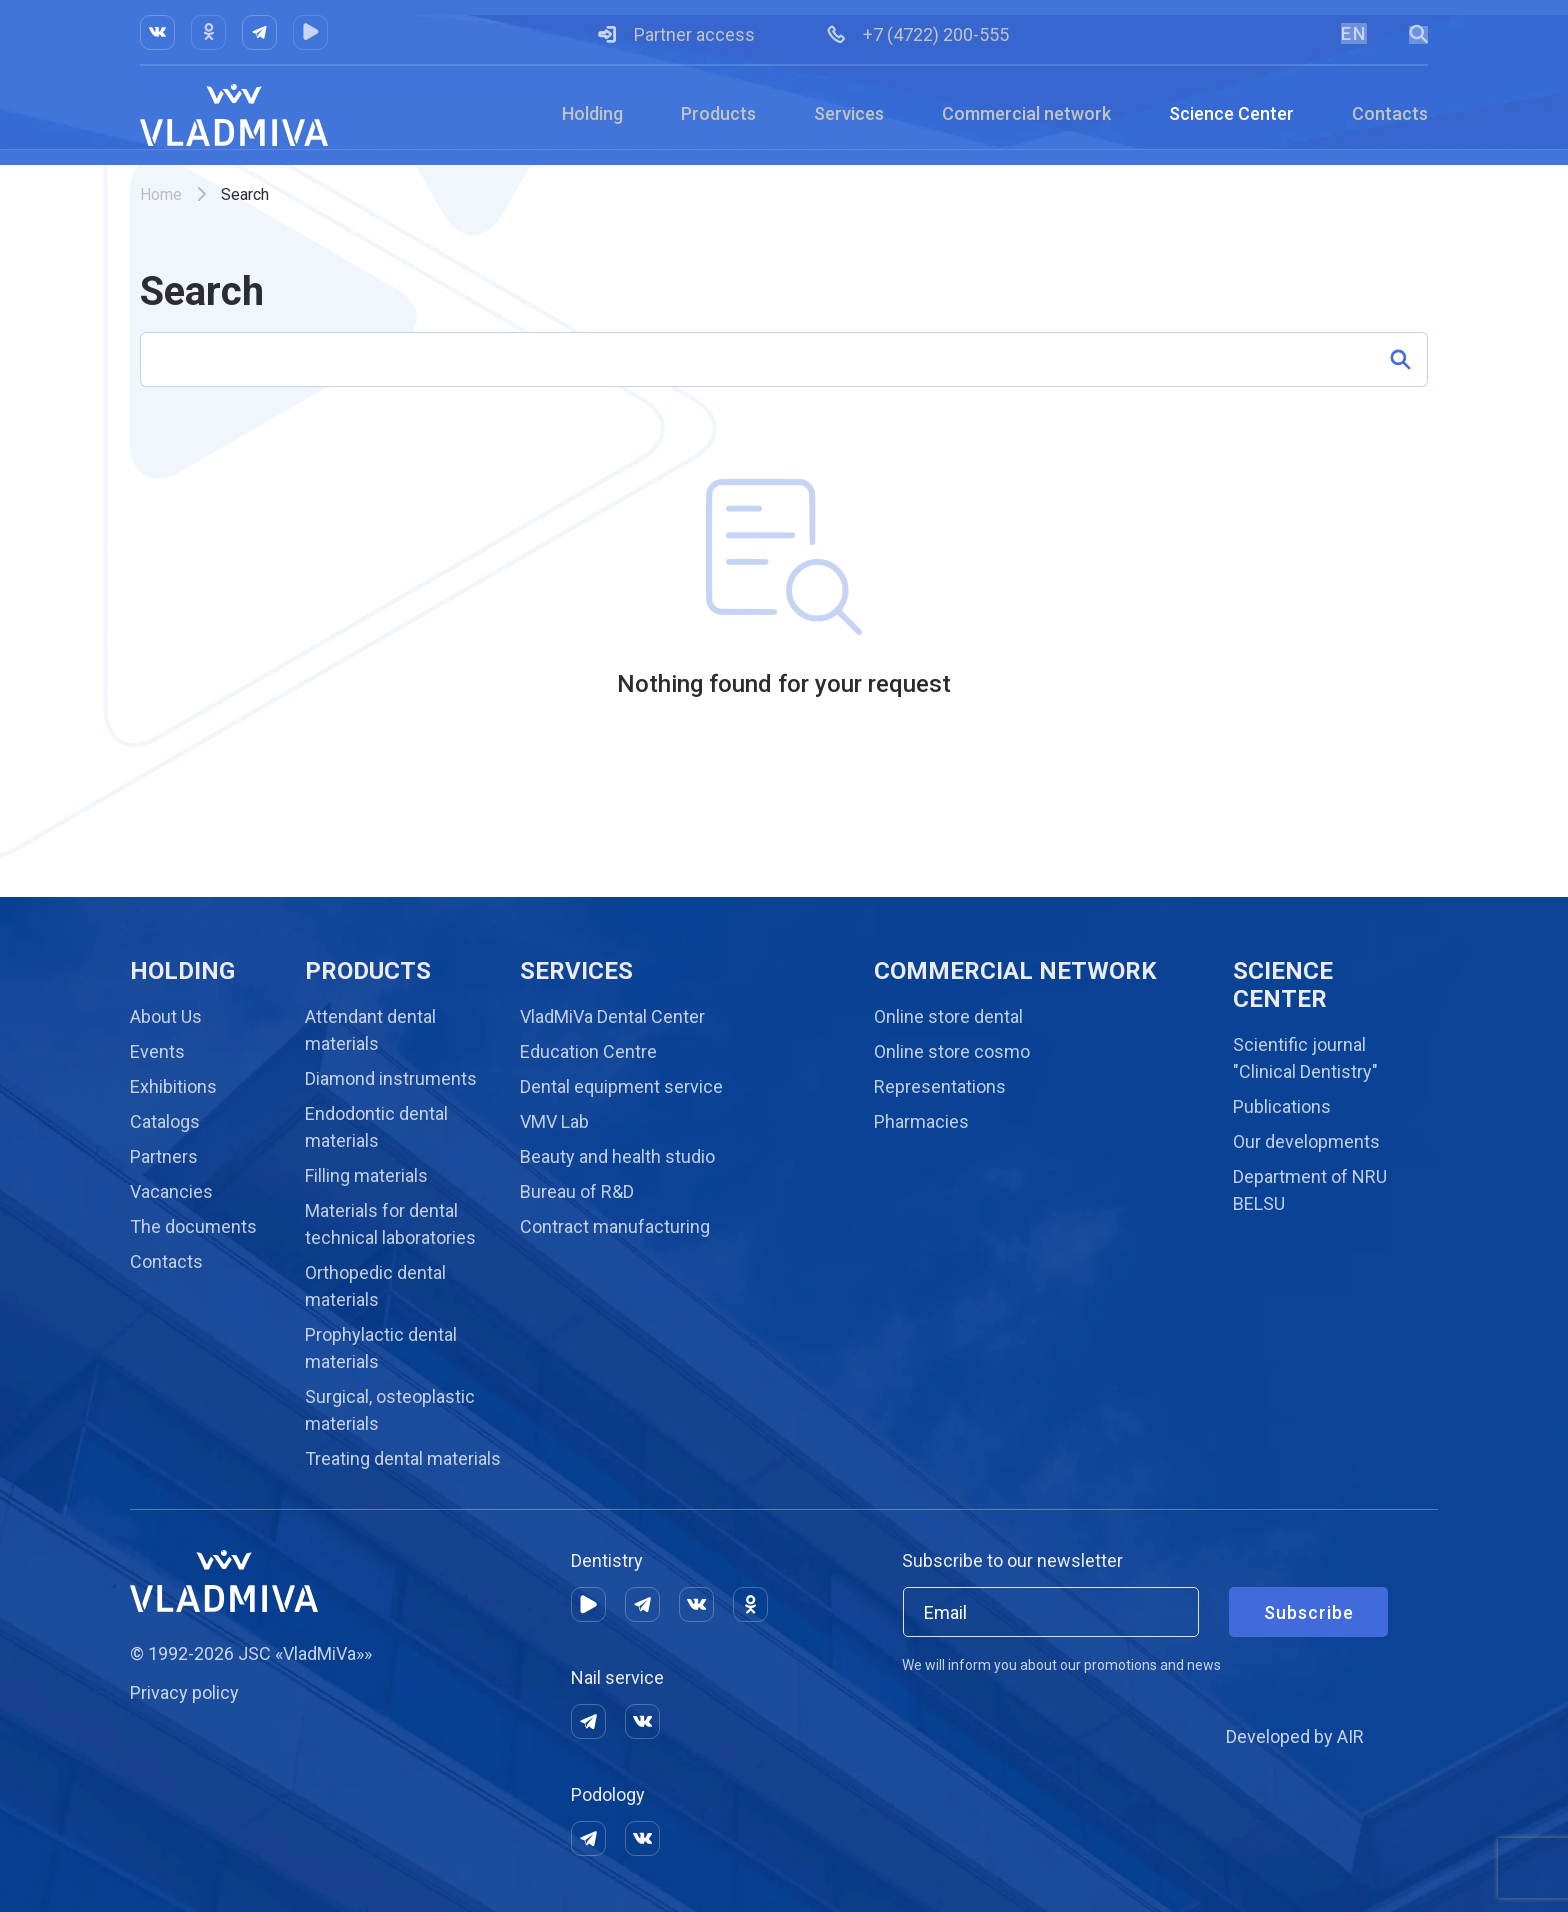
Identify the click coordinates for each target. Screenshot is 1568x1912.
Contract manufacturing (615, 1226)
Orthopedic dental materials (375, 1286)
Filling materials (366, 1175)
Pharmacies (921, 1121)
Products (718, 113)
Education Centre (588, 1051)
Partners (164, 1156)
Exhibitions (173, 1086)
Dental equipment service (621, 1086)
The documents (193, 1226)
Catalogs (165, 1121)
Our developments (1306, 1141)
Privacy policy (184, 1692)
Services (849, 113)
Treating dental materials (403, 1458)
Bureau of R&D (577, 1191)
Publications (1282, 1106)
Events (157, 1051)
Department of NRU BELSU (1310, 1190)
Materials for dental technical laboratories (390, 1224)
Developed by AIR (1295, 1736)
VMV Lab (554, 1121)
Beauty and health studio (617, 1156)
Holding (592, 113)
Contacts (1390, 113)
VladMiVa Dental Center (612, 1016)
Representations (940, 1086)
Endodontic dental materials (376, 1127)
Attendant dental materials (370, 1030)
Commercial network (1026, 113)
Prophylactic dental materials (381, 1348)
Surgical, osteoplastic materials (390, 1410)
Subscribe (1308, 1612)
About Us (166, 1016)
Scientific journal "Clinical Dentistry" (1305, 1058)
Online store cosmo (952, 1051)
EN (1353, 33)
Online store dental (948, 1016)
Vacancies (171, 1191)
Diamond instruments (391, 1078)
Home (161, 194)
